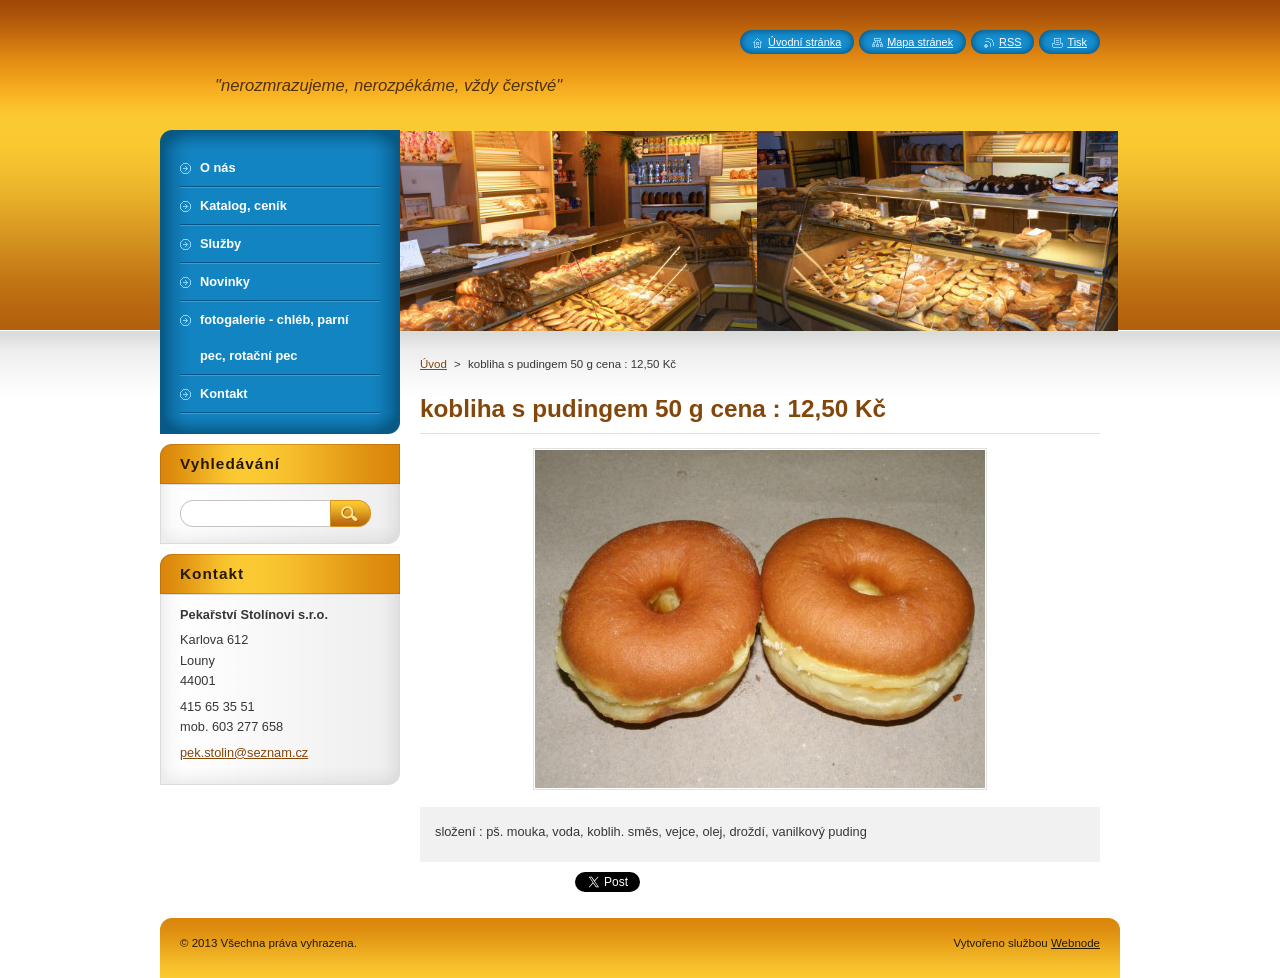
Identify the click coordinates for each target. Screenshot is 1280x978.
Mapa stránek (920, 42)
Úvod (433, 364)
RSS (1010, 42)
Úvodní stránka (804, 42)
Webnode (1075, 943)
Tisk (1077, 42)
